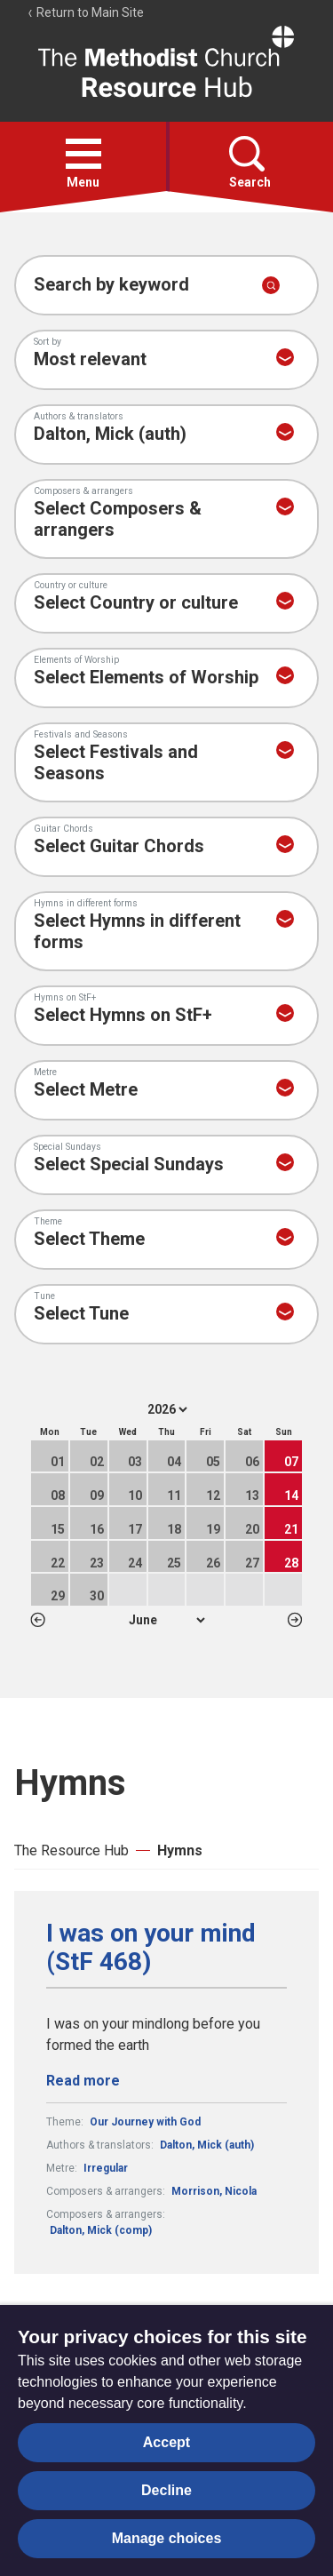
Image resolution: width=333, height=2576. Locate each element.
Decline (166, 2490)
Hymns (179, 1850)
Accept (166, 2442)
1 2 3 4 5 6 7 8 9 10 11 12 (166, 1620)
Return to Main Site (85, 12)
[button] (83, 153)
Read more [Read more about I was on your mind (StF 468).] (83, 2080)
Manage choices (167, 2538)
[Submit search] (271, 285)
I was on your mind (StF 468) (151, 1947)
